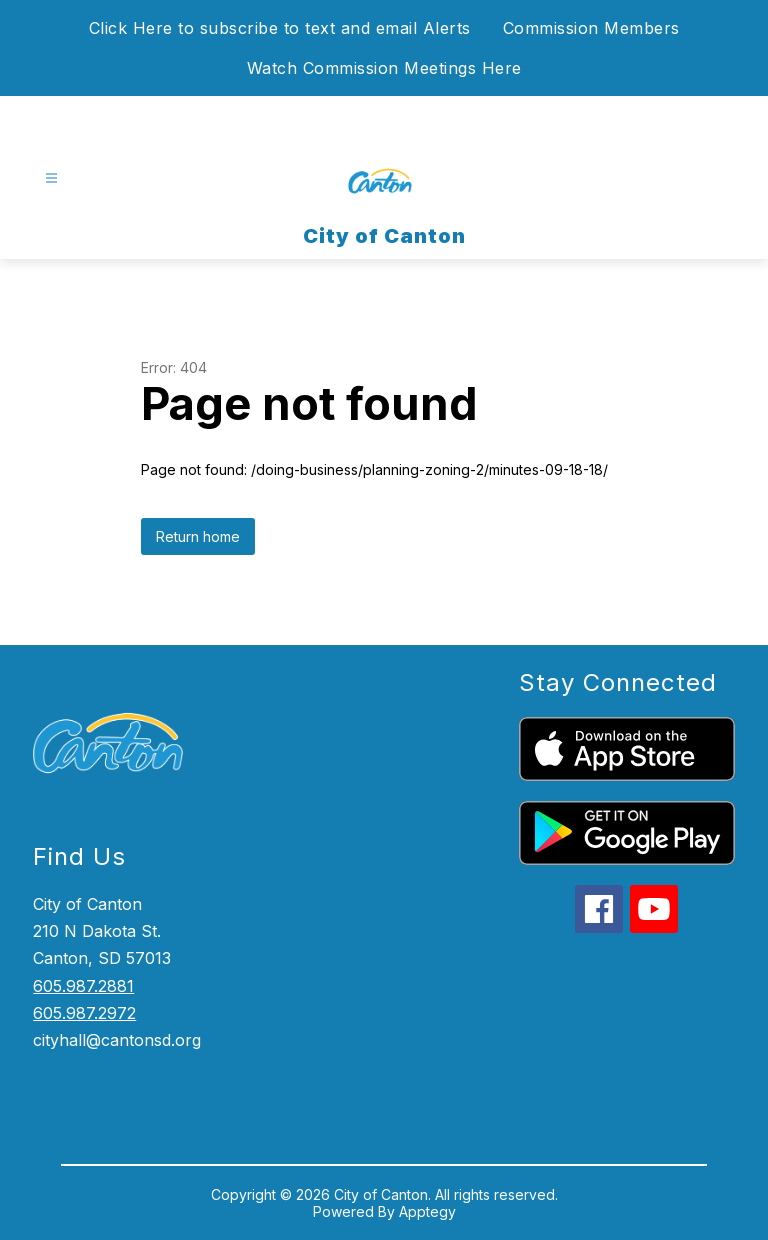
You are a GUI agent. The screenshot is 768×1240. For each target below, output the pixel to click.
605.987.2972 (84, 1013)
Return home (198, 536)
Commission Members (591, 28)
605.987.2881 (83, 986)
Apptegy (427, 1211)
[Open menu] (51, 178)
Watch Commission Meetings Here (384, 68)
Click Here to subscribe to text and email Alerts (280, 28)
